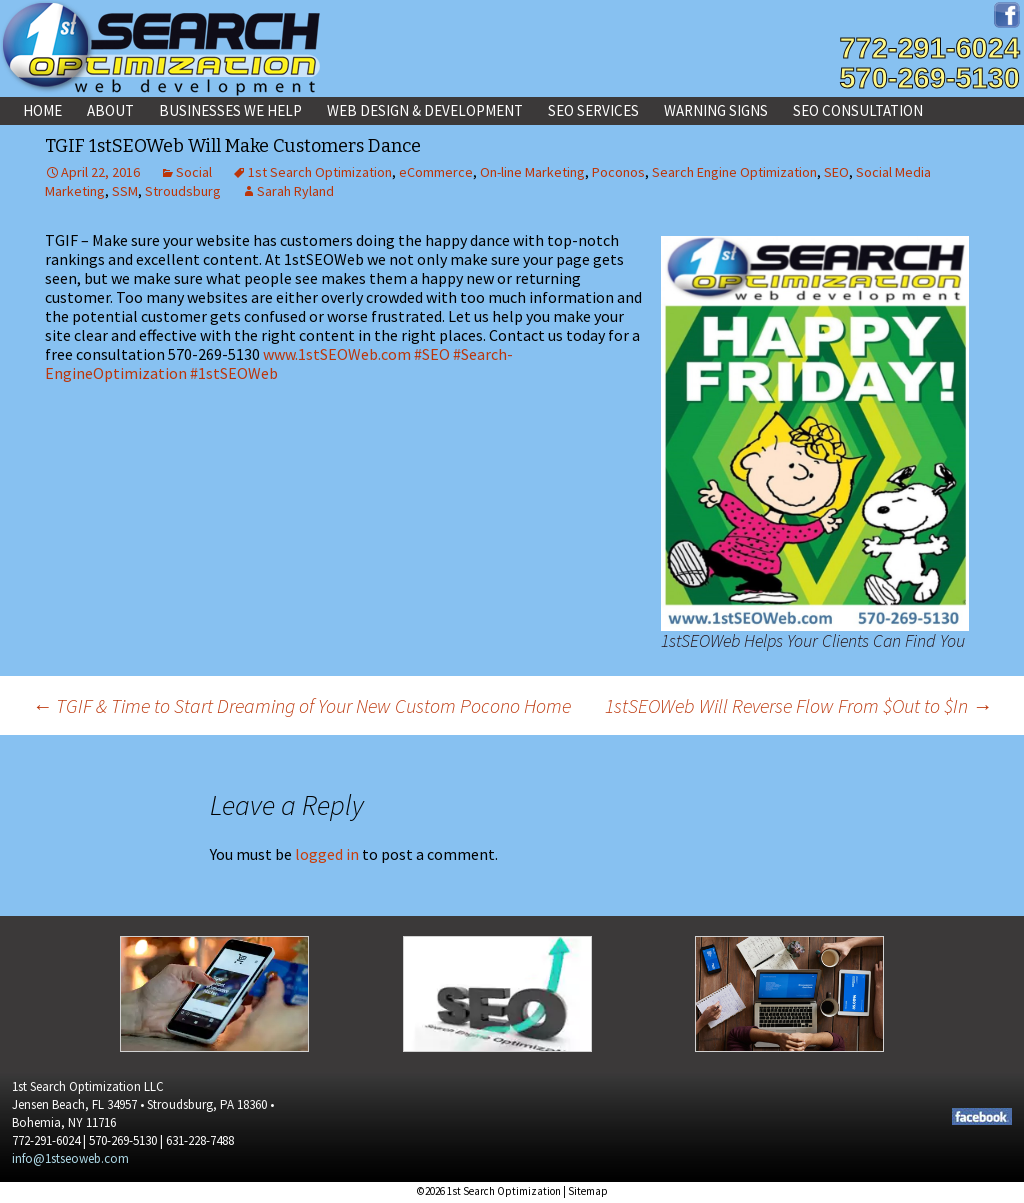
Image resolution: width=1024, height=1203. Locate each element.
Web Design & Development (425, 110)
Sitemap (588, 1191)
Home (42, 110)
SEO (836, 172)
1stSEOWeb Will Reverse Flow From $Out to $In (798, 705)
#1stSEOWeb (234, 373)
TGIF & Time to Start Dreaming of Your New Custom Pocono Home (301, 705)
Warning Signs (716, 110)
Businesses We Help (230, 110)
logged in (327, 854)
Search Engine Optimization (734, 172)
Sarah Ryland (295, 191)
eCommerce (436, 172)
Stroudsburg (183, 191)
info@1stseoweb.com (70, 1158)
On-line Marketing (532, 172)
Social (194, 172)
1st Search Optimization (320, 172)
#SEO (432, 354)
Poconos (618, 172)
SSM (125, 191)
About (110, 110)
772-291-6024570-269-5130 (929, 63)
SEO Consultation (858, 110)
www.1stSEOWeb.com (337, 354)
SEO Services (593, 110)
